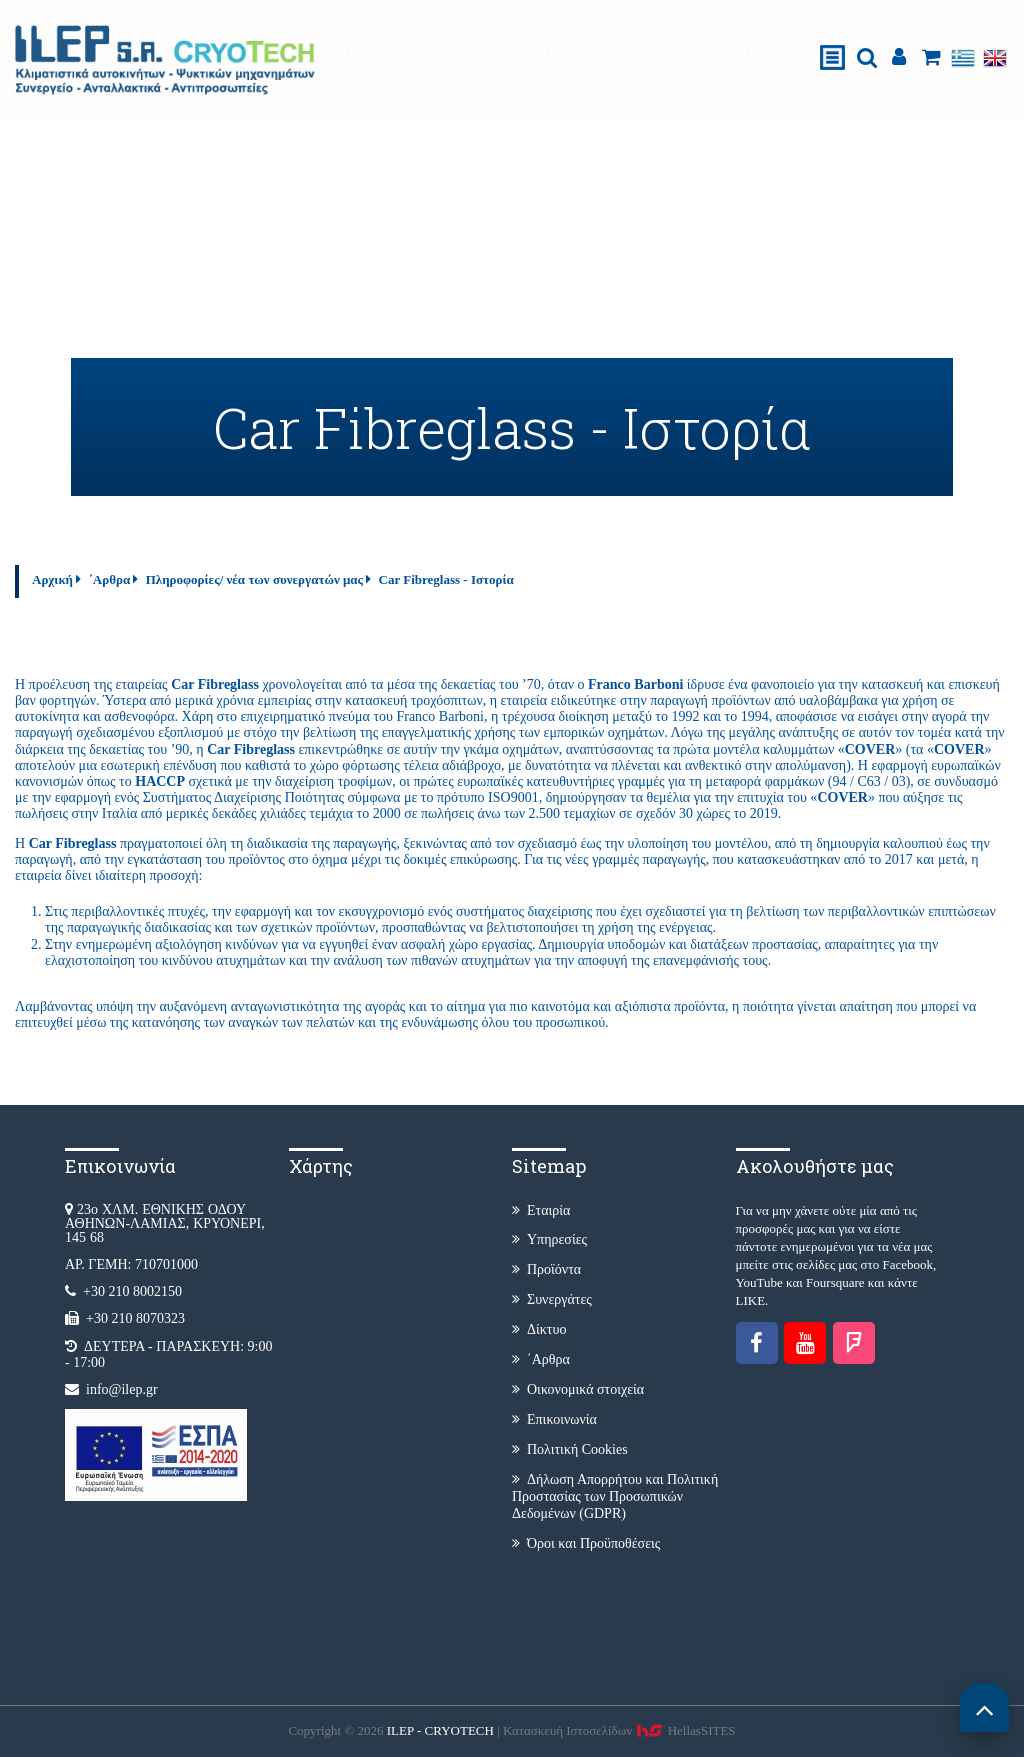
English (995, 57)
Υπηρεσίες (549, 1239)
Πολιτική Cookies (570, 1449)
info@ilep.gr (122, 1389)
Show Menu (833, 36)
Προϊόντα (546, 1269)
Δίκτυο (539, 1329)
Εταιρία (541, 1210)
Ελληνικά (963, 57)
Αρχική (52, 579)
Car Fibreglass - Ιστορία (446, 579)
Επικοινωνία (554, 1419)
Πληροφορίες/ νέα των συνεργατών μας (254, 579)
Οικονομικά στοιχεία (578, 1389)
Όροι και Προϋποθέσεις (586, 1543)
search (867, 57)
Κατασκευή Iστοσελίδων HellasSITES (619, 1730)
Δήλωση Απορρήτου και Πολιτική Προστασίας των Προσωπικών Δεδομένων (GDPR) (615, 1496)
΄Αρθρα (109, 579)
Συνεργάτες (552, 1299)
